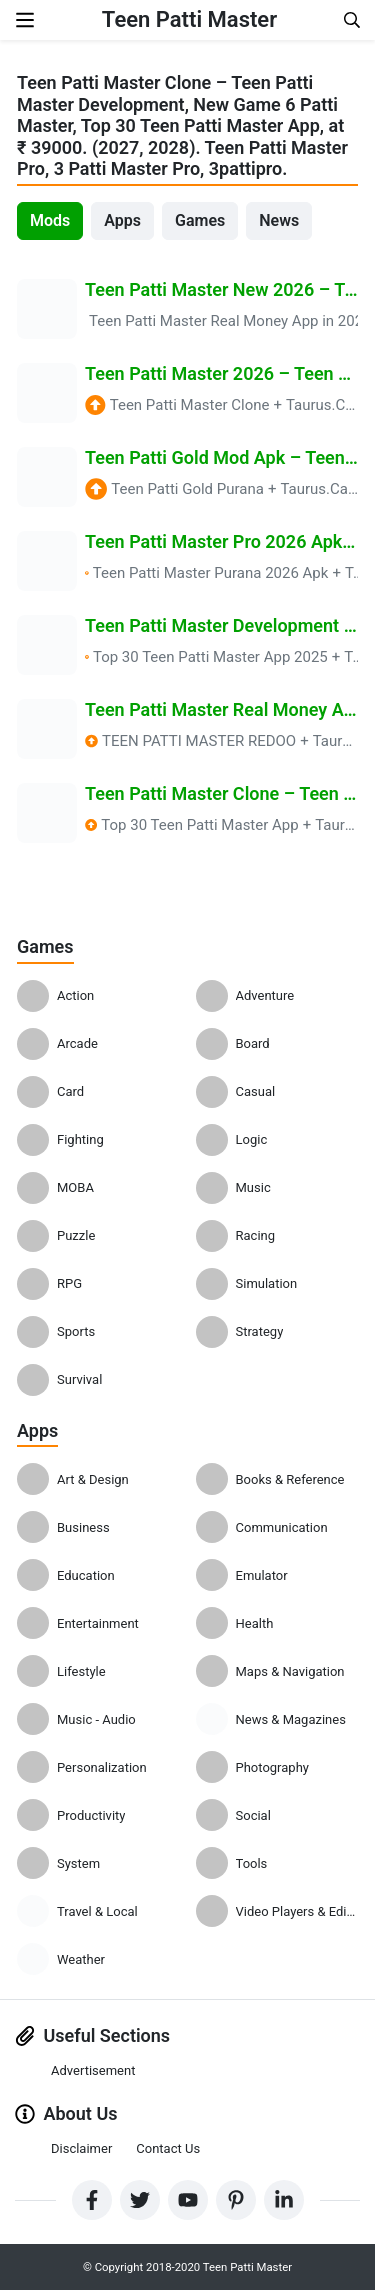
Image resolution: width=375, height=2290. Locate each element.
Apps (122, 220)
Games (200, 220)
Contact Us (168, 2148)
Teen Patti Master (189, 19)
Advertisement (93, 2070)
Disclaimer (81, 2148)
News (279, 220)
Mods (50, 220)
